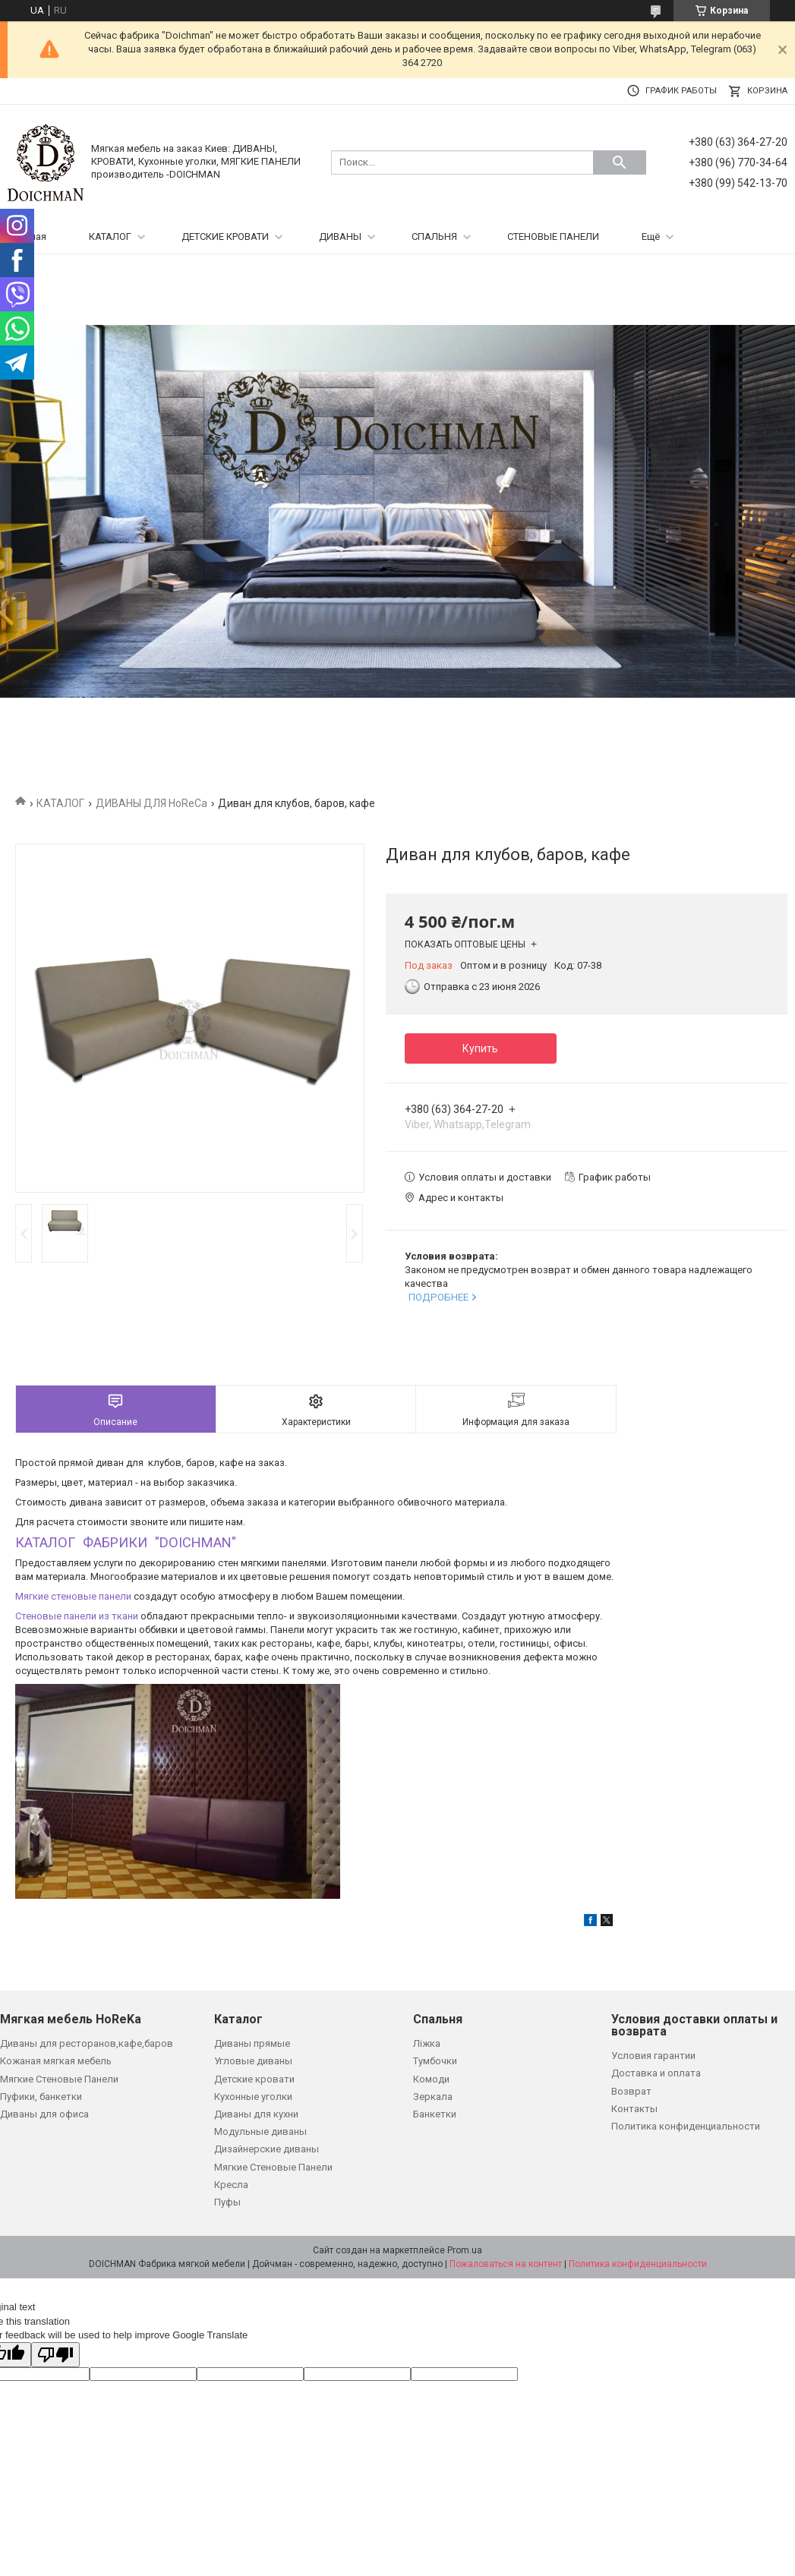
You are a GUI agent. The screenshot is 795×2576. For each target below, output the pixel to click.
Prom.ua (464, 2250)
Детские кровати (254, 2079)
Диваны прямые (252, 2043)
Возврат (631, 2091)
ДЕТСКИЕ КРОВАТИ (225, 236)
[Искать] (619, 162)
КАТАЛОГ (110, 236)
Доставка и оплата (656, 2073)
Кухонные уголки (253, 2096)
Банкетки (434, 2114)
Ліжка (426, 2043)
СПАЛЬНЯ (434, 236)
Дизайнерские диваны (266, 2149)
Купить (480, 1048)
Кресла (231, 2184)
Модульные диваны (260, 2131)
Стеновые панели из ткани (76, 1616)
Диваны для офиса (44, 2114)
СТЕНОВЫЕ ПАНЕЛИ (553, 236)
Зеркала (433, 2096)
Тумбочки (435, 2061)
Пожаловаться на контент (506, 2264)
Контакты (634, 2108)
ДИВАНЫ (340, 236)
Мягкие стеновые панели (73, 1596)
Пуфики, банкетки (41, 2096)
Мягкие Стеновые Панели (59, 2079)
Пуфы (227, 2202)
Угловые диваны (253, 2061)
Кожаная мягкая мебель (56, 2061)
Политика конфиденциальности (685, 2126)
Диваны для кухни (256, 2114)
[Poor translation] (55, 2354)
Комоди (431, 2079)
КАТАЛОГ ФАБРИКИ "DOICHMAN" (125, 1542)
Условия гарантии (653, 2055)
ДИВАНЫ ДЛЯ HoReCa (151, 803)
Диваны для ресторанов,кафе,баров (86, 2043)
